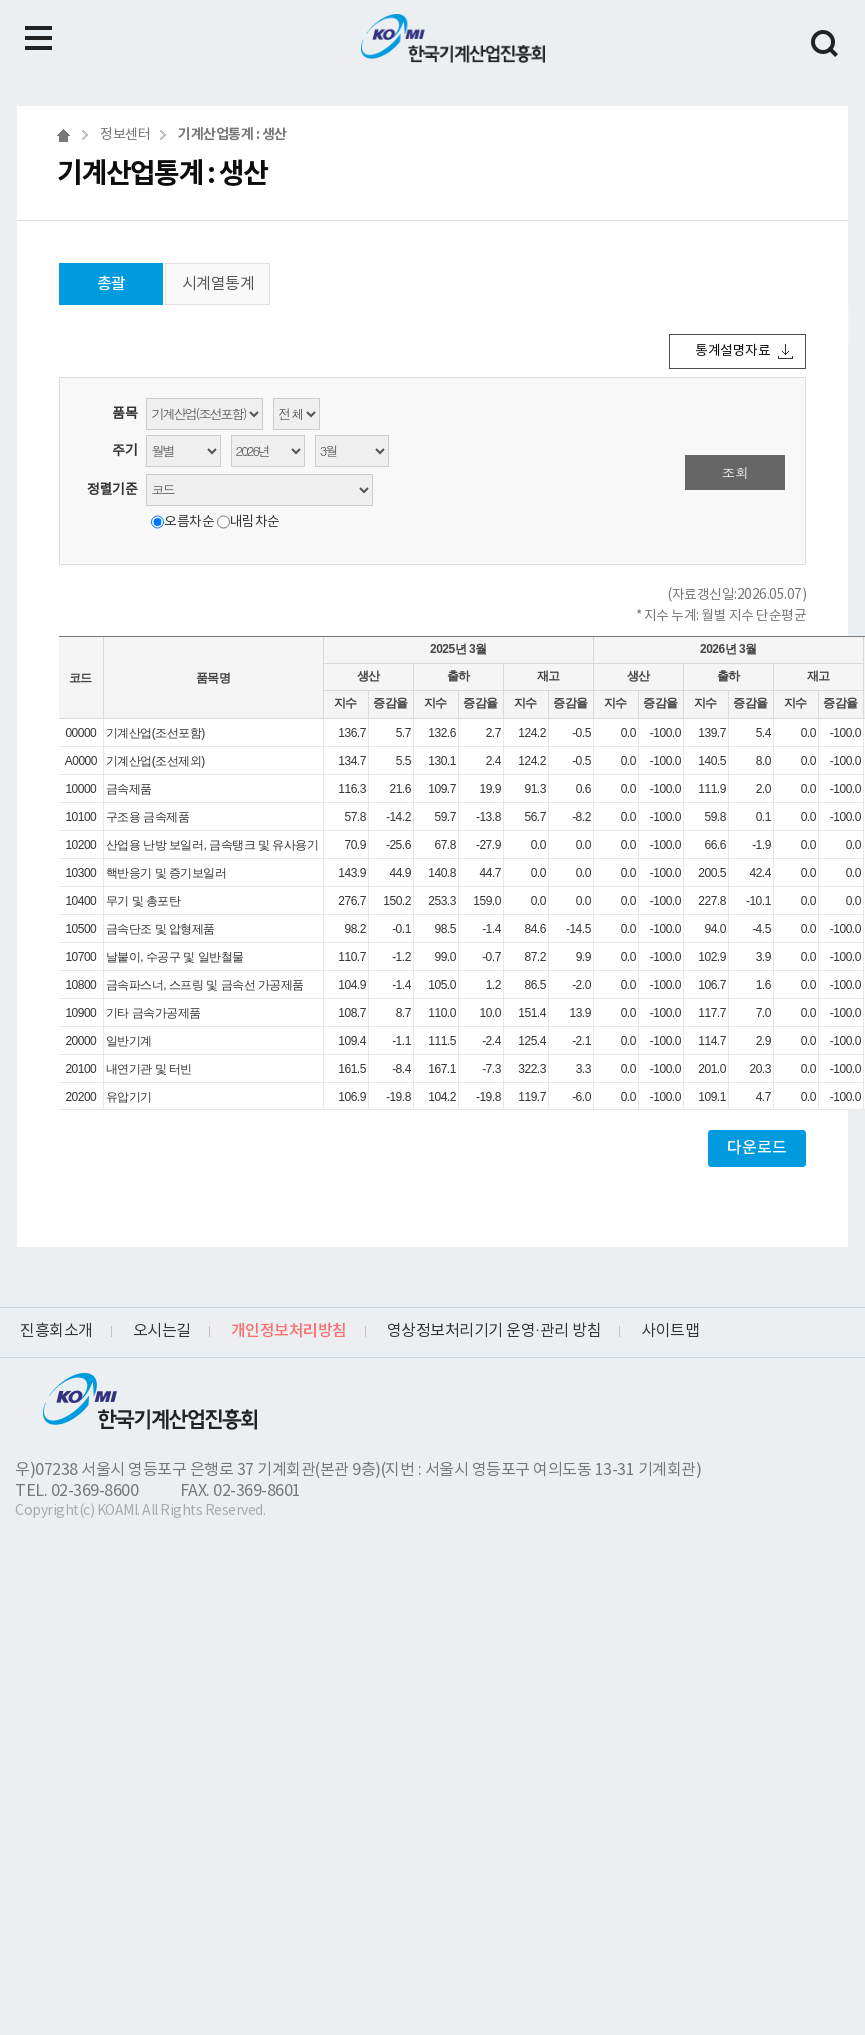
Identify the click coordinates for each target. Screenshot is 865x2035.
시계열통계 (218, 284)
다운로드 (757, 1148)
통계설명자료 (732, 351)
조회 (735, 472)
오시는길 (162, 1331)
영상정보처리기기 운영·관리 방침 (494, 1331)
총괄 (111, 284)
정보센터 (125, 135)
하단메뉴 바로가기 (0, 0)
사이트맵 (670, 1331)
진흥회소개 (56, 1331)
